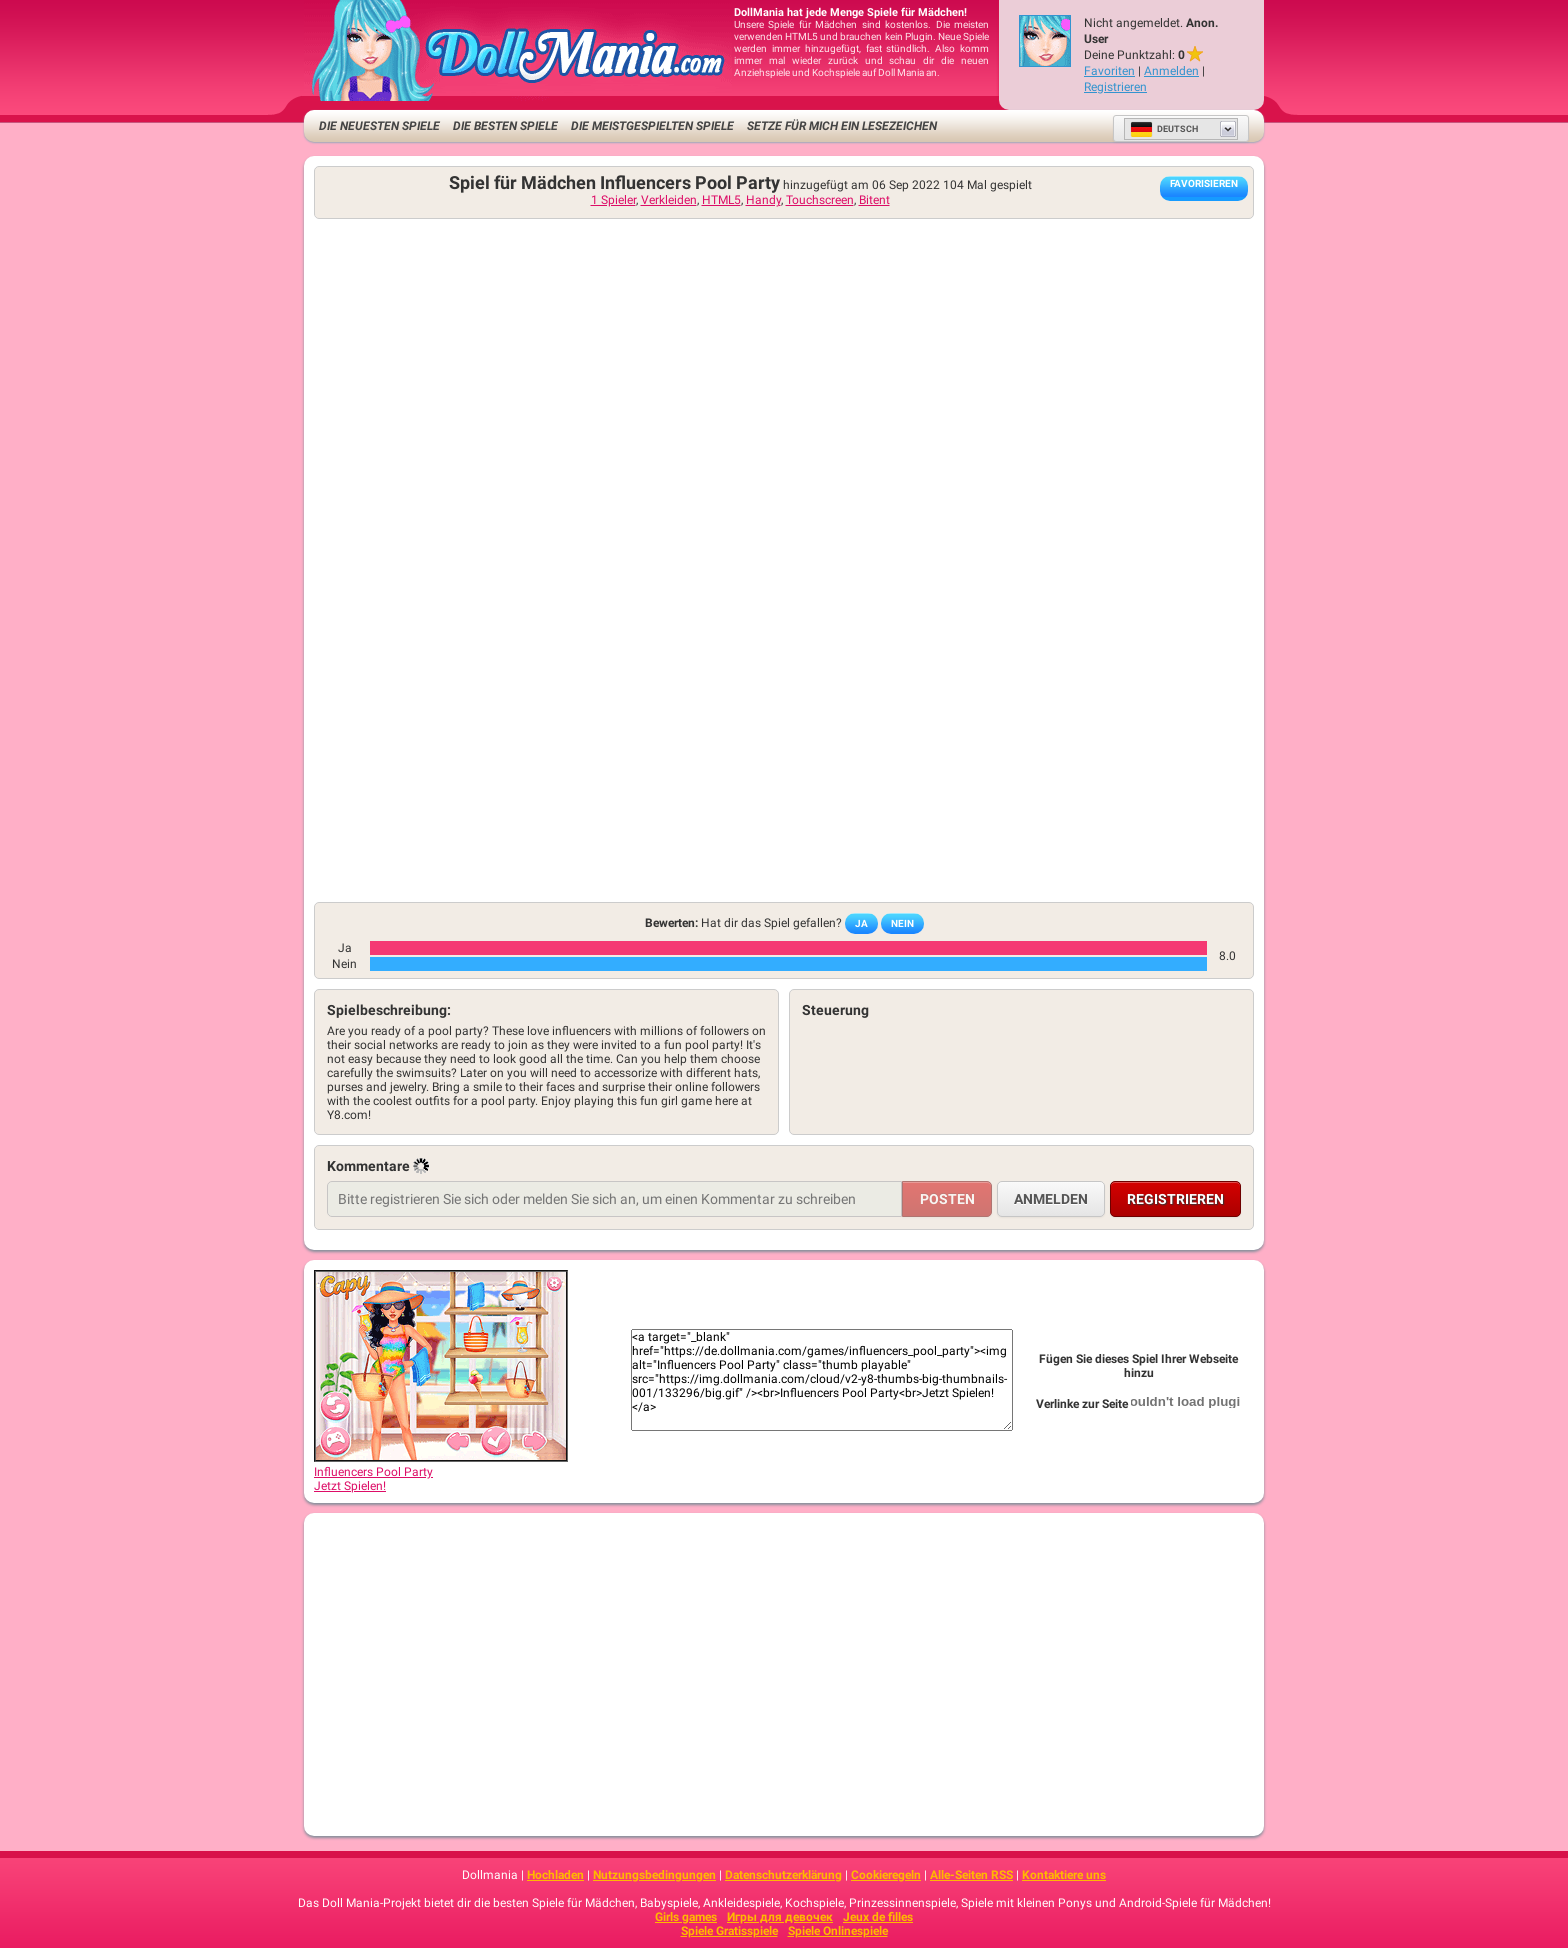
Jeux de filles (878, 1917)
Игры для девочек (780, 1917)
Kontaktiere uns (1064, 1875)
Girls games (686, 1917)
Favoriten (1109, 71)
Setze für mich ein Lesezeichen (842, 126)
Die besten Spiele (505, 126)
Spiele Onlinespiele (838, 1931)
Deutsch (1164, 129)
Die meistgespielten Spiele (652, 126)
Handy (763, 200)
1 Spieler (613, 200)
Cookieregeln (886, 1875)
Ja (861, 923)
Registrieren (1115, 87)
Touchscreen (820, 200)
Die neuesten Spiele (379, 126)
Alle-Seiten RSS (971, 1875)
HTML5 (721, 200)
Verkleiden (669, 200)
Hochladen (555, 1875)
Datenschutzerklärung (783, 1875)
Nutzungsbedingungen (654, 1875)
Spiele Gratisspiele (729, 1931)
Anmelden (1171, 71)
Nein (902, 923)
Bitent (874, 200)
